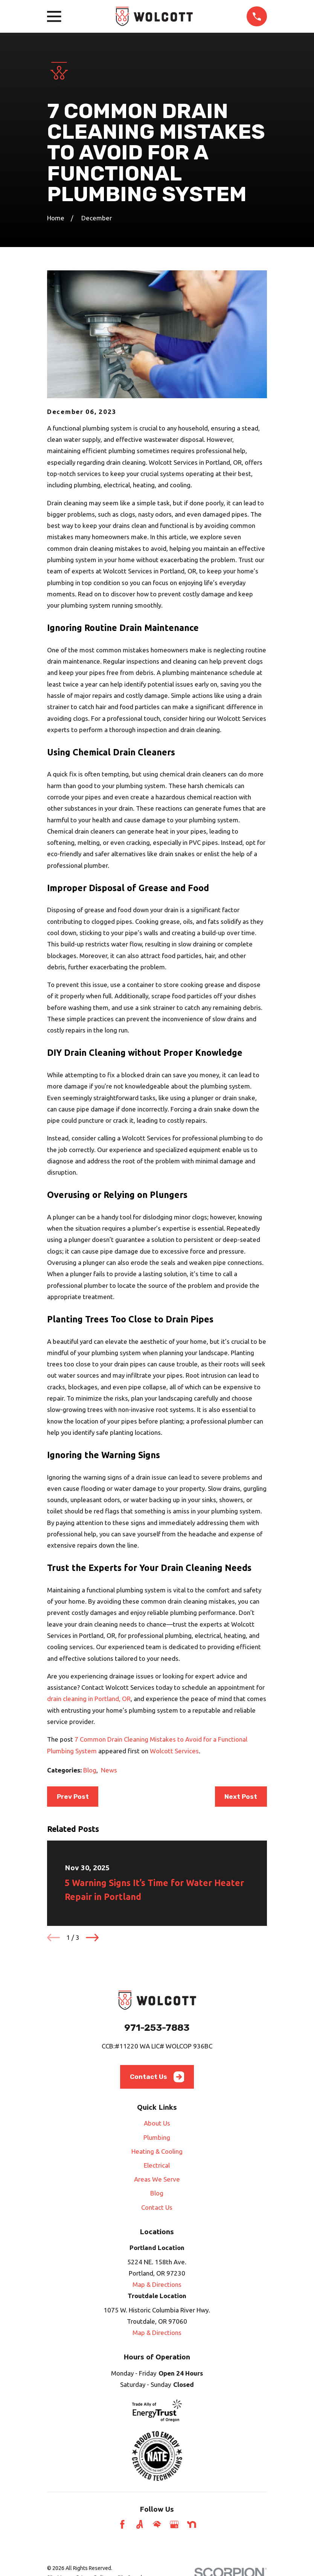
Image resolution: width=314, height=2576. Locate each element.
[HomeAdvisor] (157, 2524)
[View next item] (92, 1937)
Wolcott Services (174, 1750)
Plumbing (156, 2137)
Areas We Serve (157, 2179)
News (109, 1770)
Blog (89, 1770)
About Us (157, 2123)
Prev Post (73, 1796)
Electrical (157, 2165)
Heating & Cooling (157, 2151)
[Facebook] (122, 2524)
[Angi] (139, 2524)
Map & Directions (157, 2284)
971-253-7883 (156, 2027)
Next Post (240, 1796)
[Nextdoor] (191, 2524)
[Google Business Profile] (174, 2524)
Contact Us (157, 2076)
